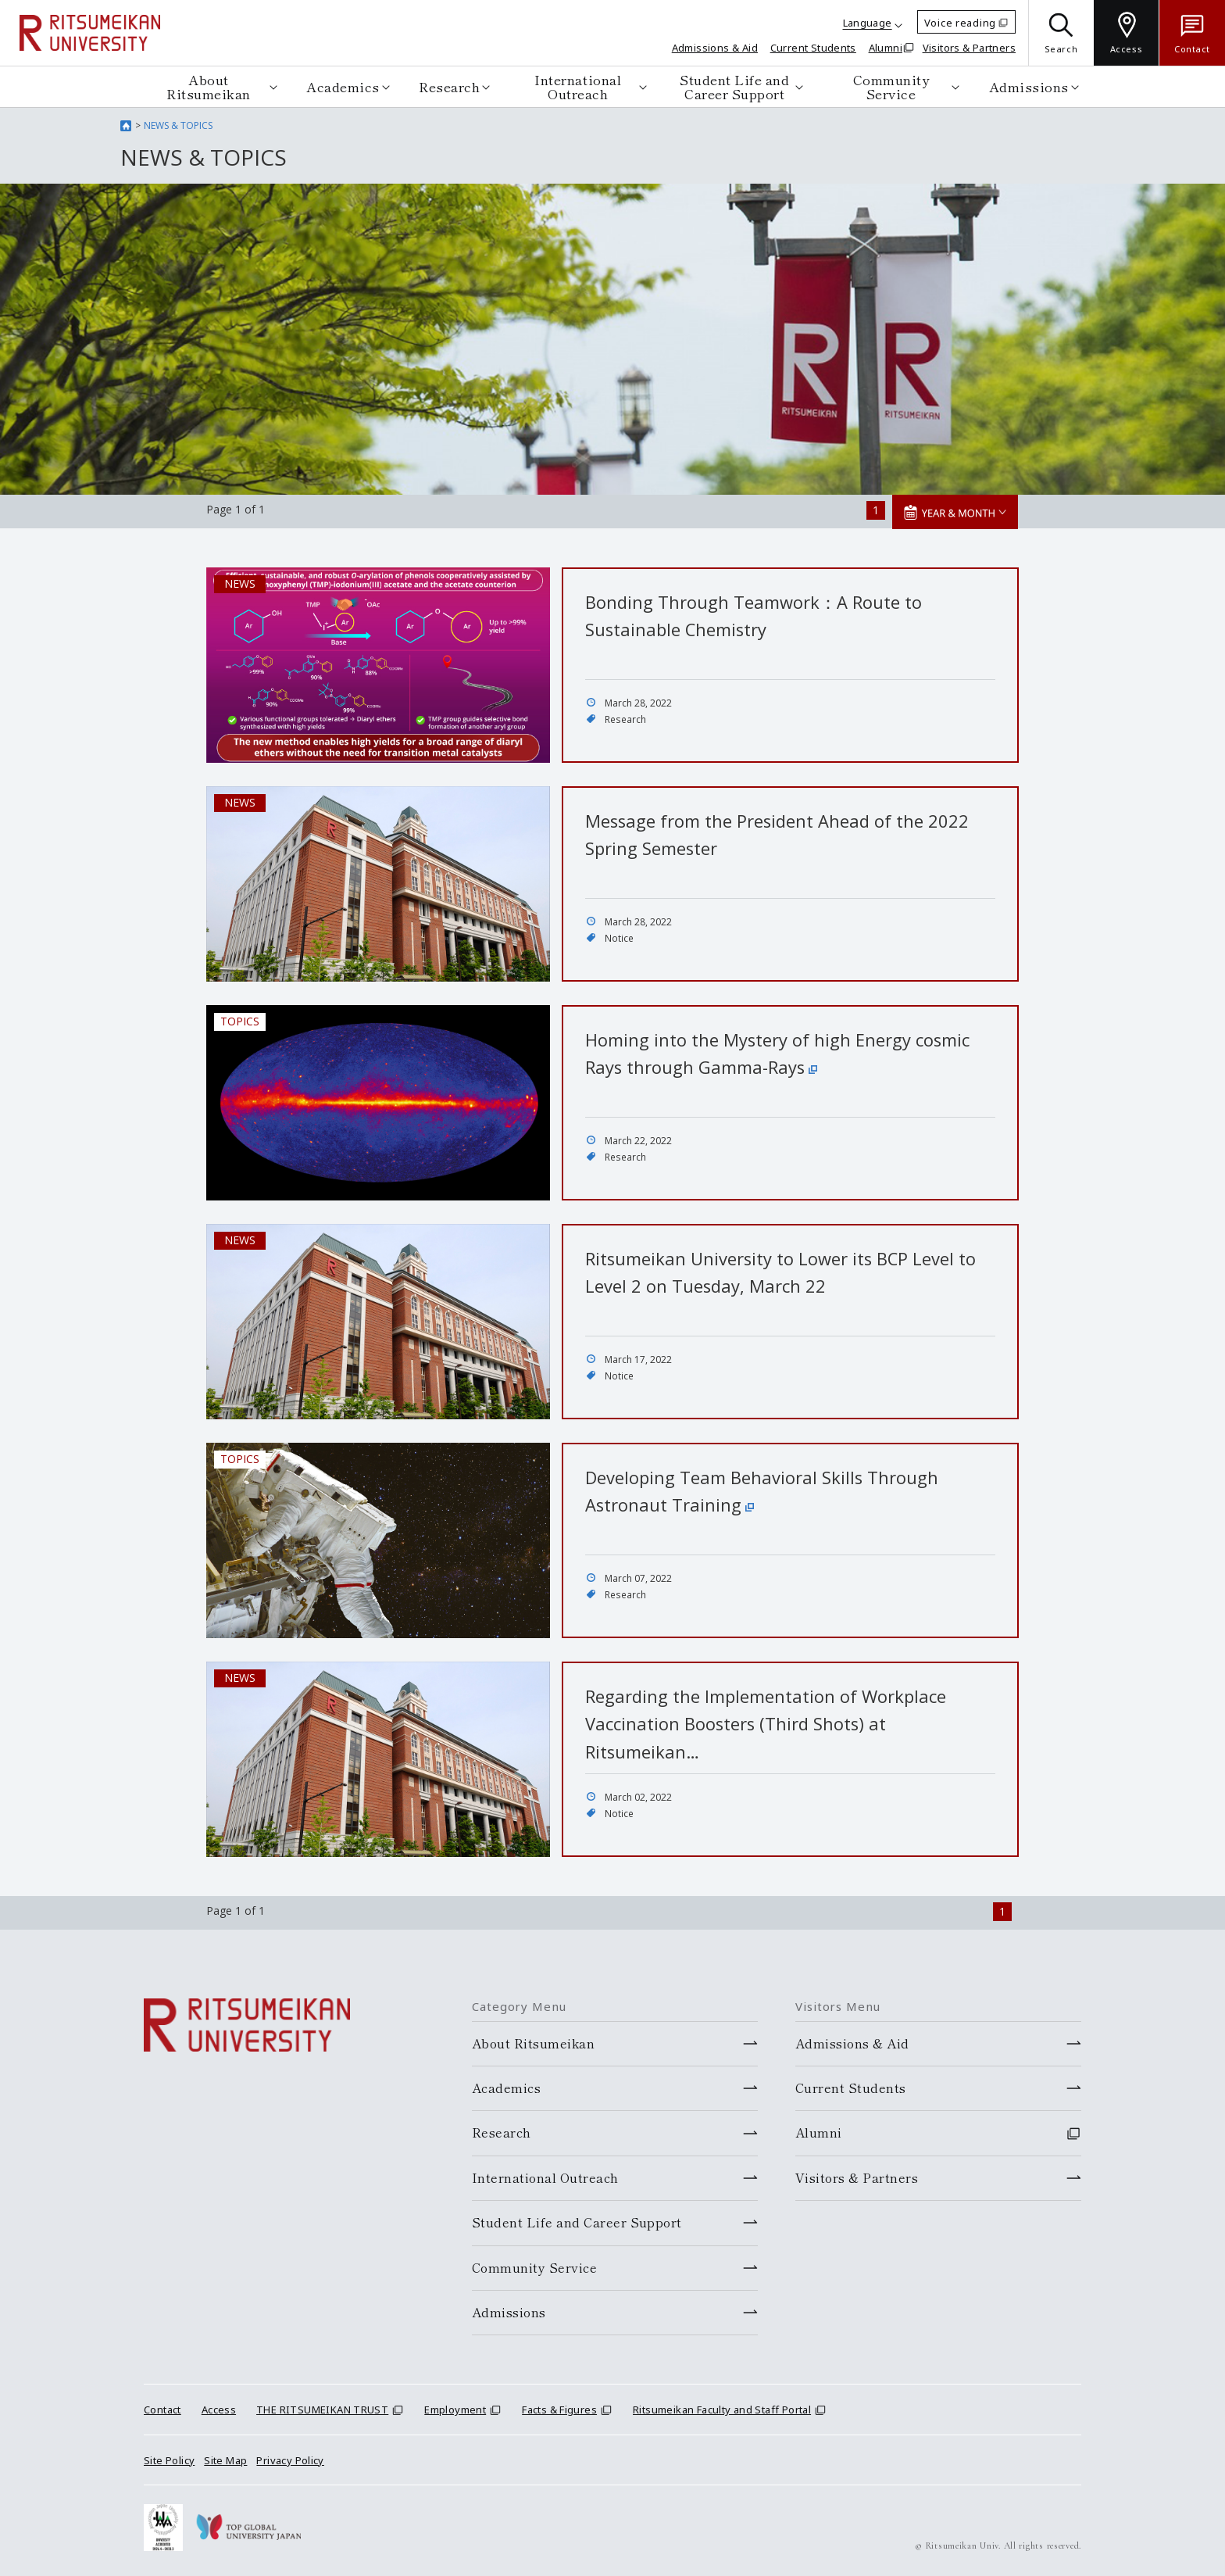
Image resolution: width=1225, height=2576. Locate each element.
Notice (619, 938)
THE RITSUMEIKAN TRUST (322, 2409)
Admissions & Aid (715, 48)
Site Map (225, 2460)
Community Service (891, 86)
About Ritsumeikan (208, 86)
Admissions (1029, 86)
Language (867, 23)
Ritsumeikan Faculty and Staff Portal (722, 2409)
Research (449, 86)
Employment (455, 2409)
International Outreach (577, 86)
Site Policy (169, 2460)
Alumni (885, 48)
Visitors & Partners (969, 48)
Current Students (813, 48)
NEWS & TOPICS (178, 125)
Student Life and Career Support (734, 86)
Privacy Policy (289, 2460)
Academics (343, 86)
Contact (162, 2409)
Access (219, 2409)
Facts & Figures (559, 2409)
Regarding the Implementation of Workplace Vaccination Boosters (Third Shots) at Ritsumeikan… (765, 1723)
